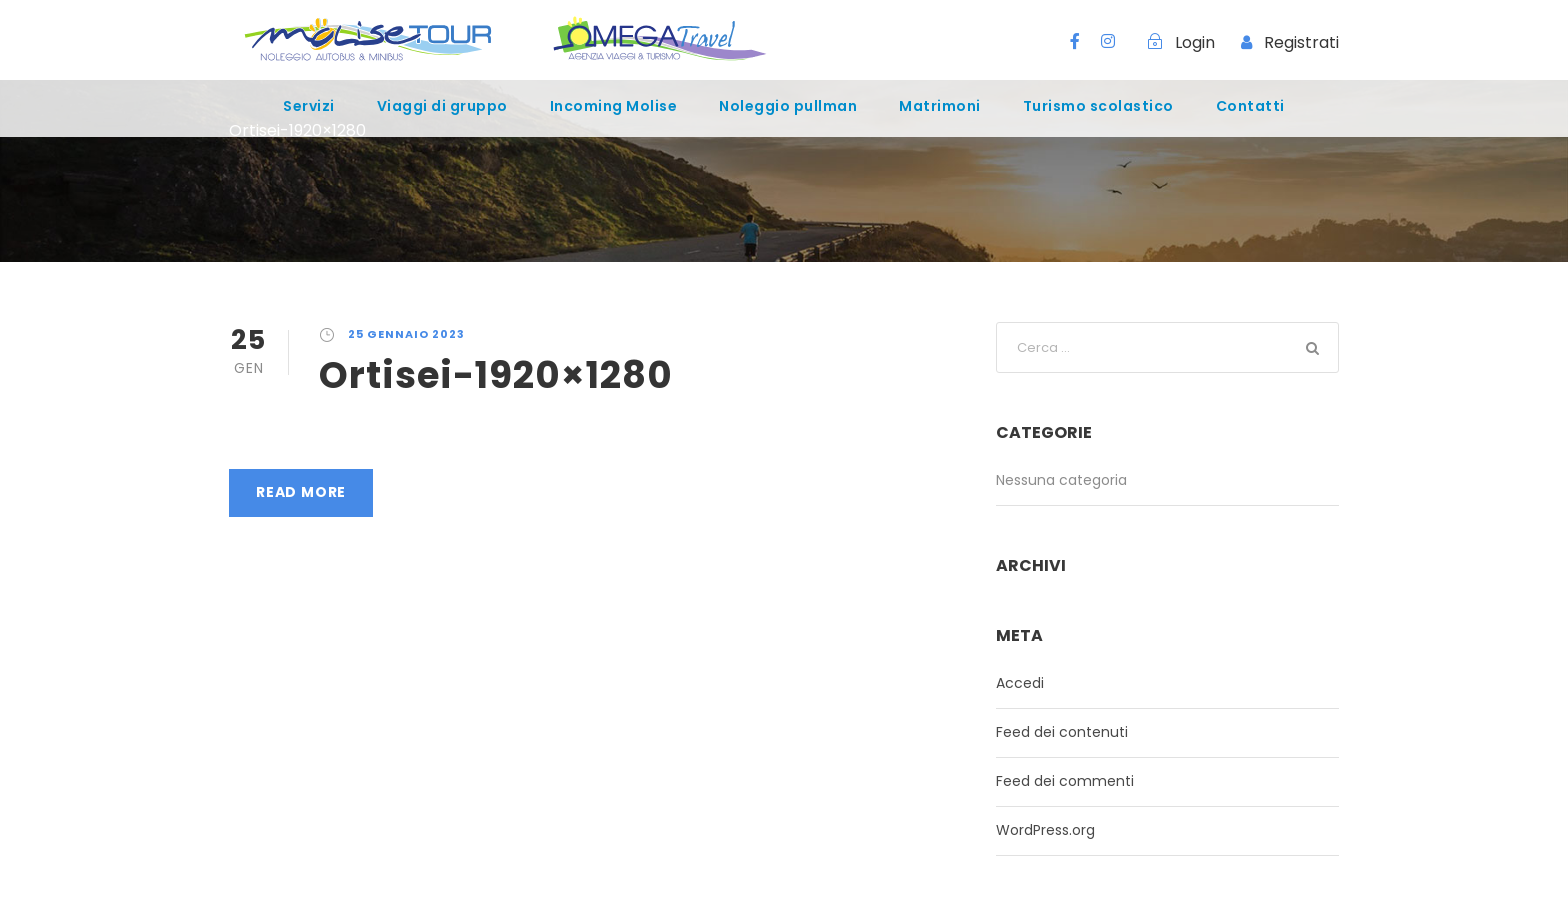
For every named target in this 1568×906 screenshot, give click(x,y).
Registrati (1301, 42)
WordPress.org (1045, 830)
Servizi (309, 106)
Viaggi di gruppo (442, 106)
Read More (301, 492)
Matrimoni (940, 106)
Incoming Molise (614, 106)
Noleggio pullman (788, 106)
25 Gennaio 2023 (406, 334)
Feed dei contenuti (1062, 732)
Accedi (1020, 683)
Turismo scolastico (1098, 106)
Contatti (1250, 106)
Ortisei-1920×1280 (496, 375)
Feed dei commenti (1065, 781)
